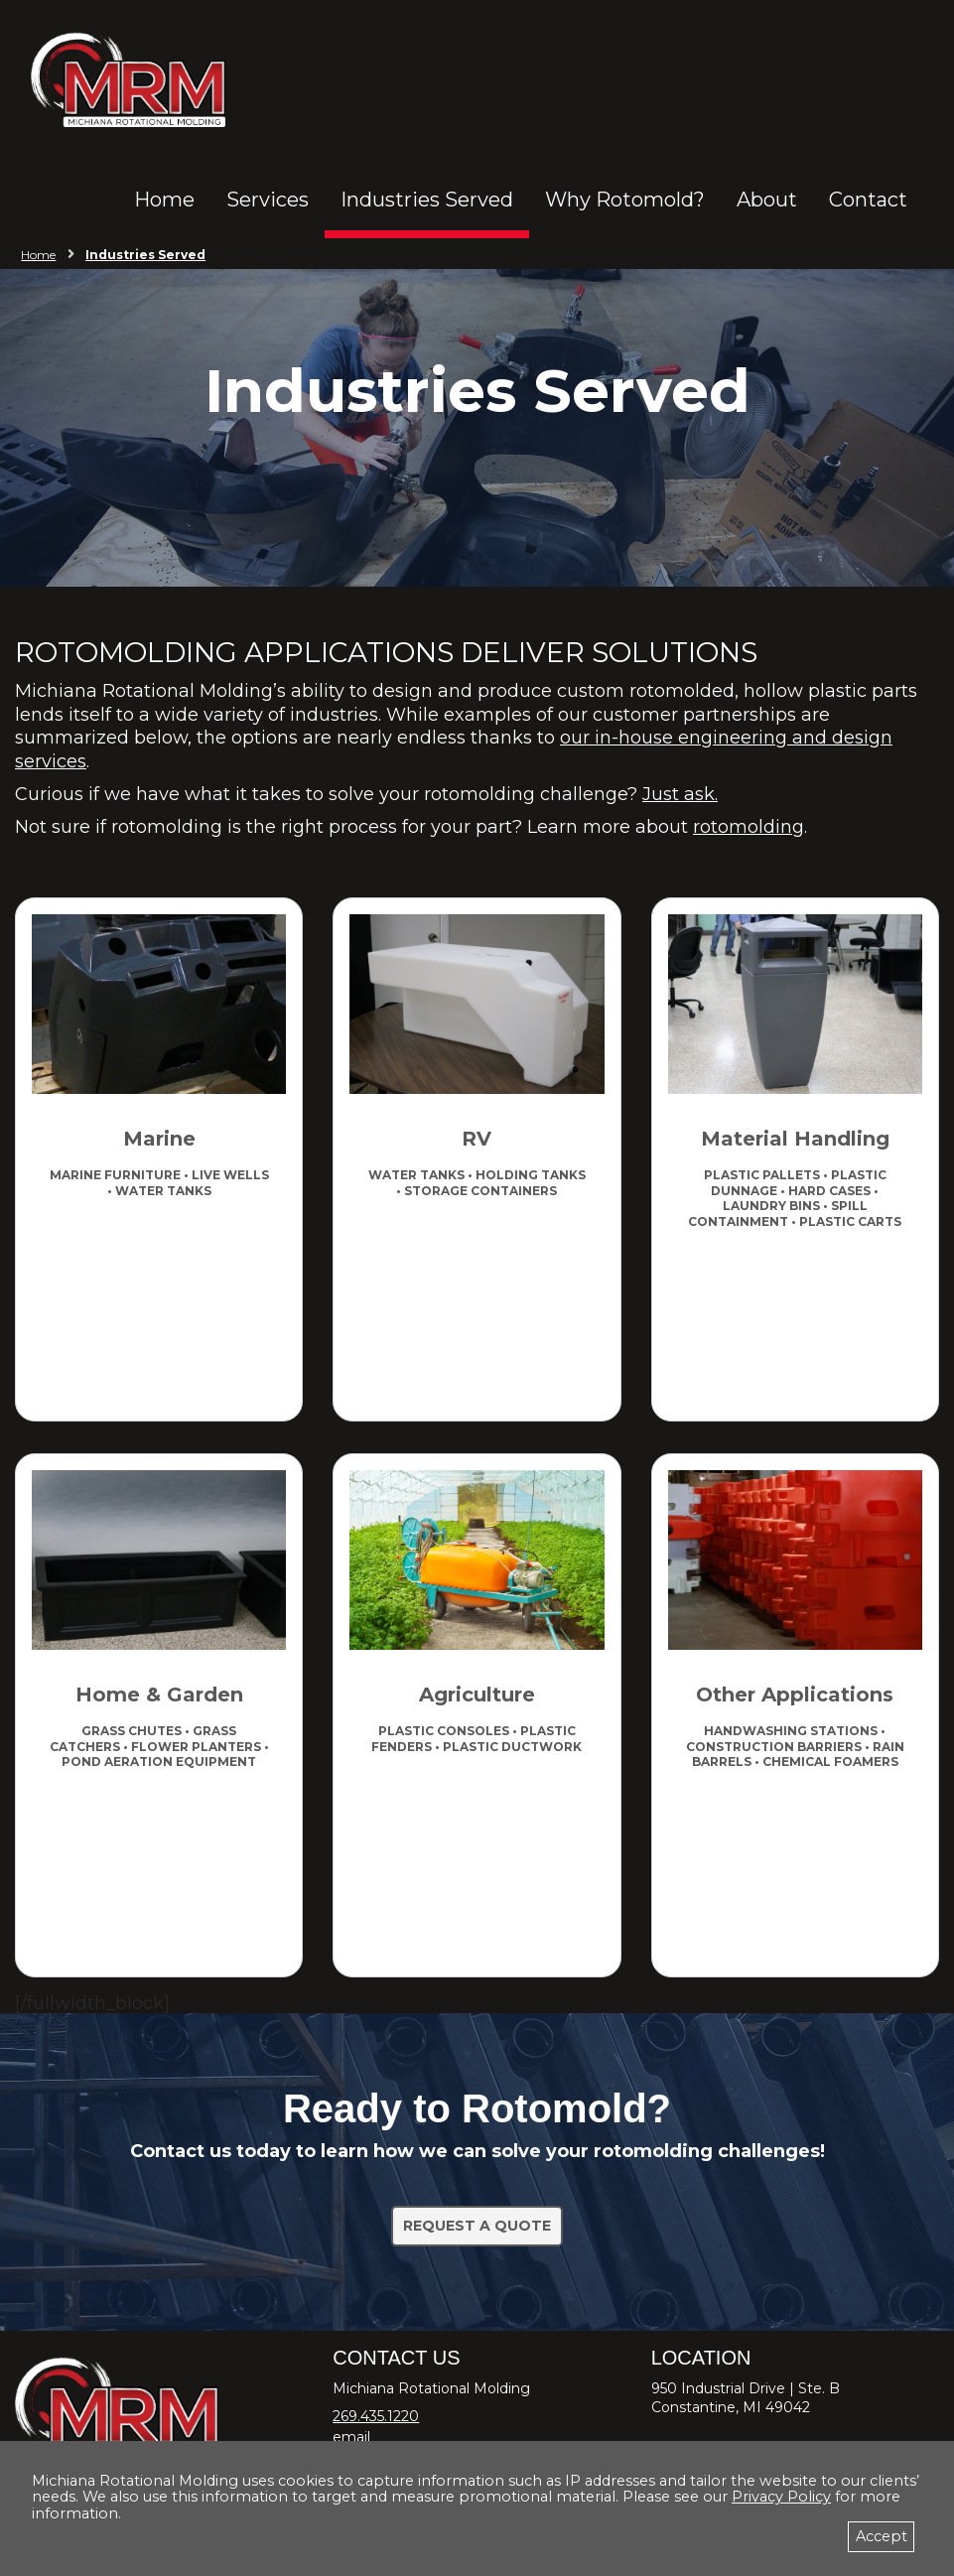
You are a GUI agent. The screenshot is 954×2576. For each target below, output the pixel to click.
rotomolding (748, 827)
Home (164, 199)
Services (267, 199)
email (351, 2437)
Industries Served (427, 199)
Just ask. (680, 794)
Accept (881, 2536)
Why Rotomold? (625, 199)
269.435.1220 (376, 2416)
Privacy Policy (781, 2497)
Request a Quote (477, 2226)
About (767, 199)
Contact (868, 199)
